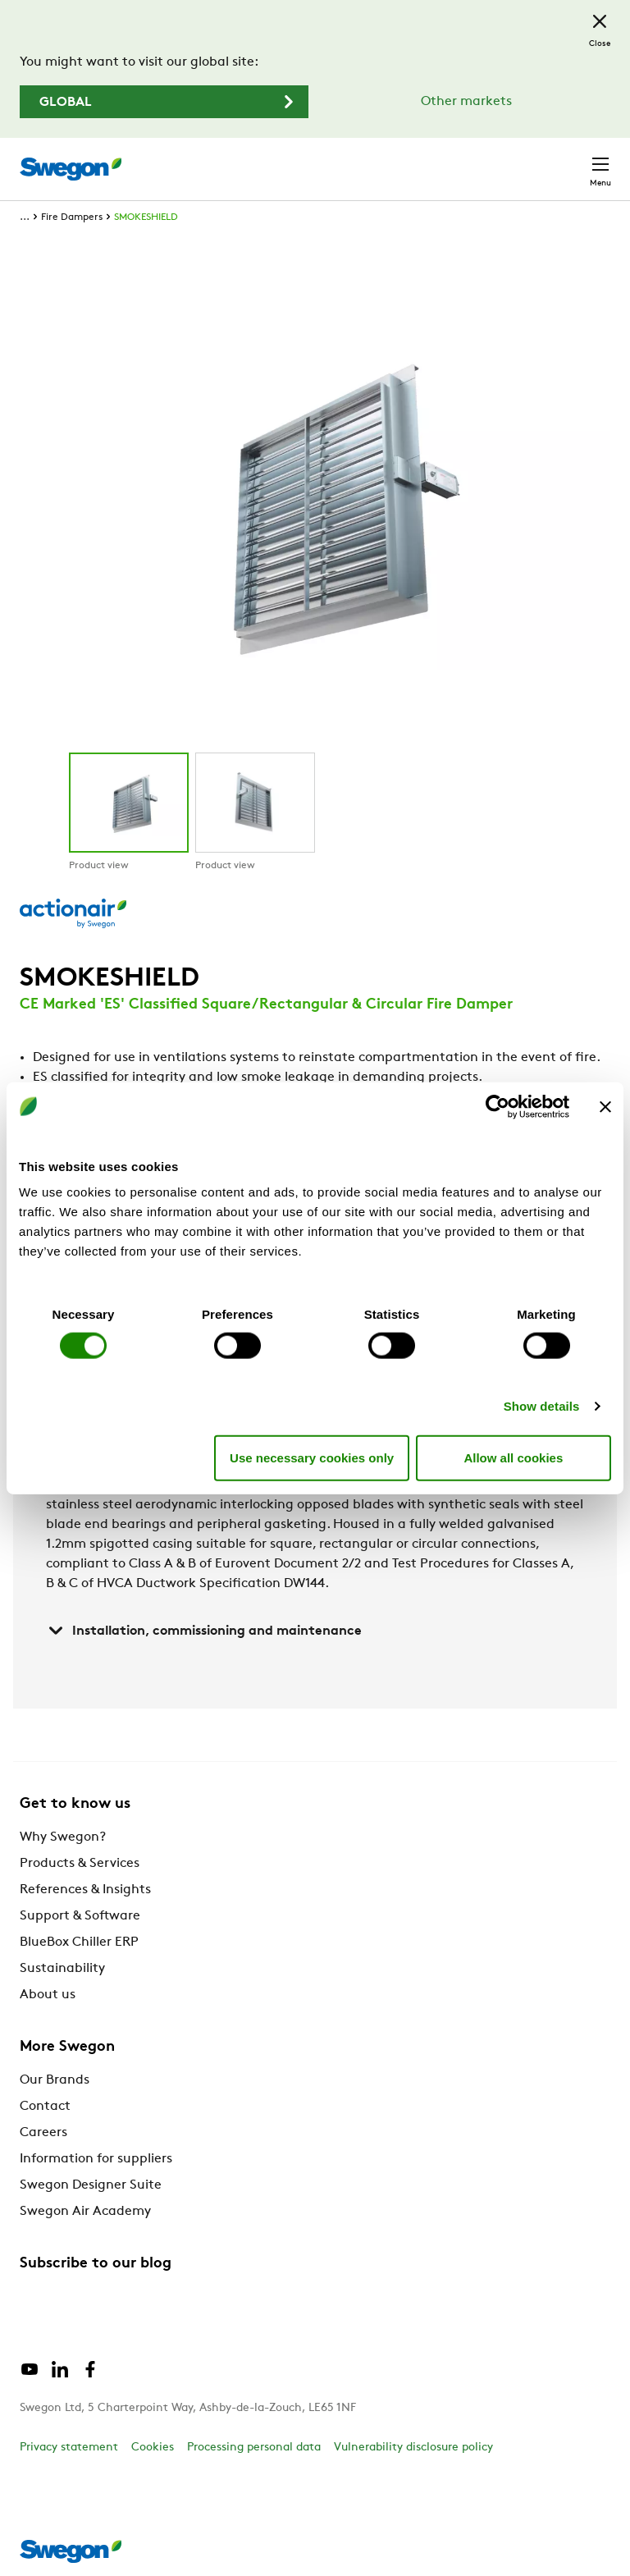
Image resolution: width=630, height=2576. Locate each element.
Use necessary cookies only (312, 1457)
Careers (43, 2132)
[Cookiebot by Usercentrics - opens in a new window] (497, 1106)
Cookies (152, 2447)
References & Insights (85, 1890)
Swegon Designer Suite (91, 2185)
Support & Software (80, 1916)
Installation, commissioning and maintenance (204, 1630)
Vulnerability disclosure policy (413, 2447)
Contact (45, 2106)
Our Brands (54, 2080)
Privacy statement (69, 2447)
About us (47, 1995)
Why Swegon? (63, 1837)
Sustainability (62, 1968)
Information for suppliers (96, 2159)
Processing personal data (254, 2447)
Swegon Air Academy (85, 2211)
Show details (542, 1406)
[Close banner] (605, 1106)
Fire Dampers (72, 217)
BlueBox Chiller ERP (79, 1942)
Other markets (466, 101)
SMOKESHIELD (146, 217)
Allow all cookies (513, 1457)
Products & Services (79, 1863)
